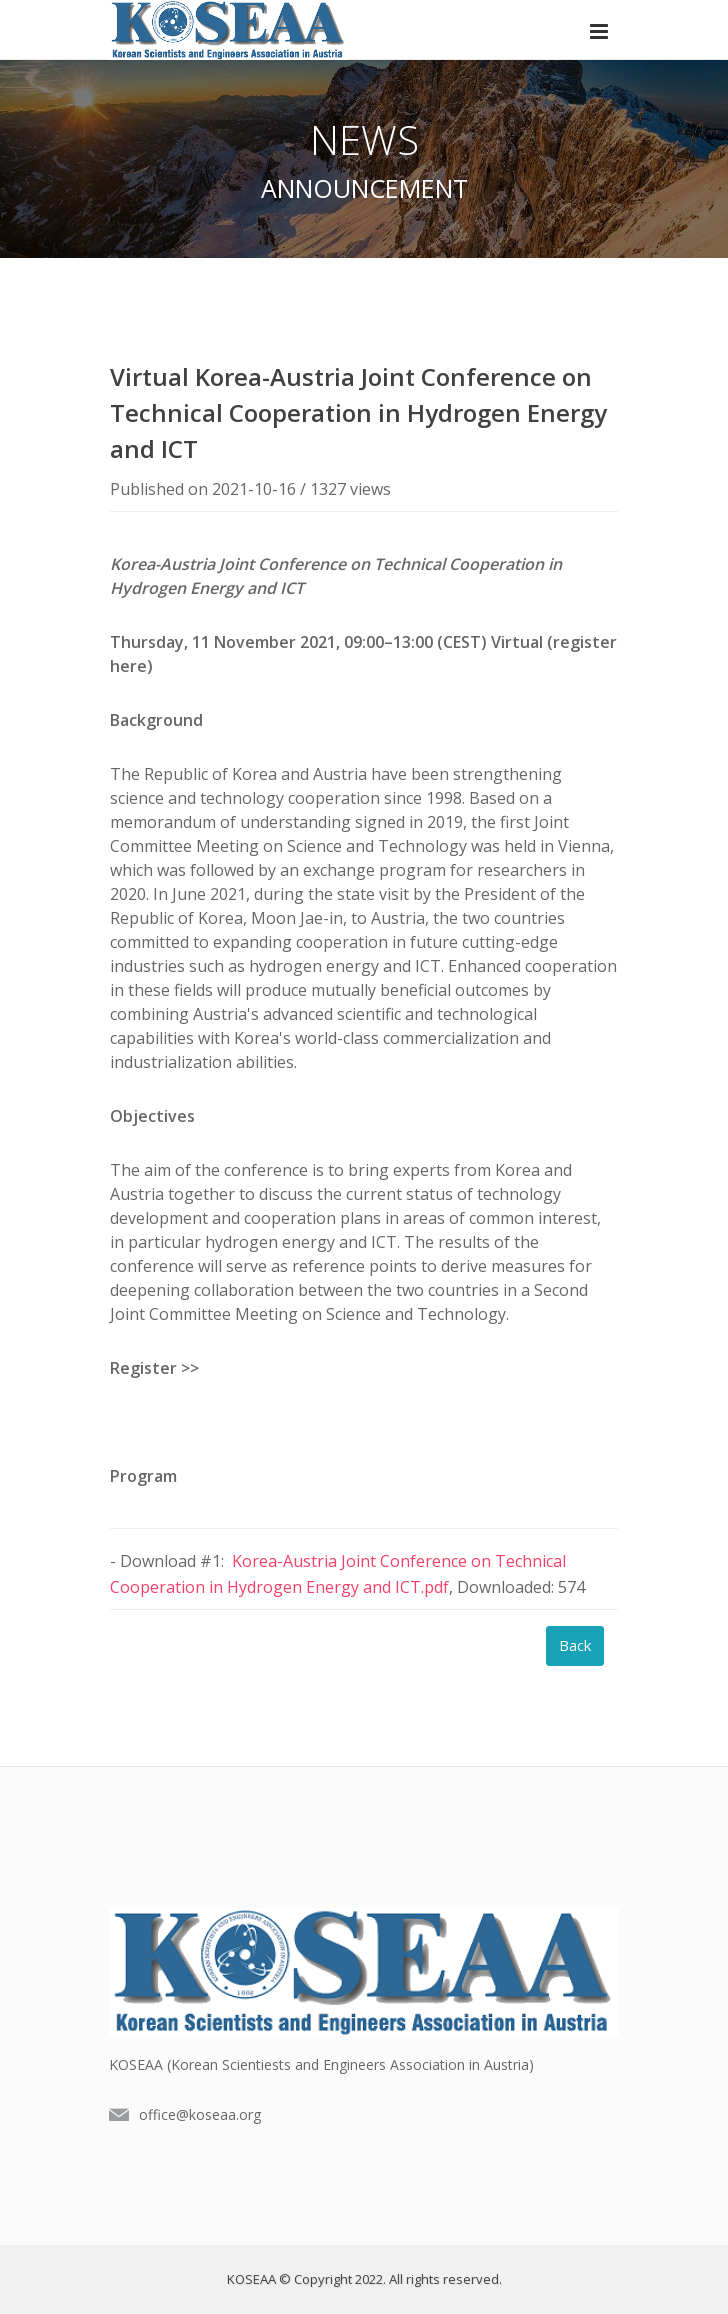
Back (575, 1645)
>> (190, 1368)
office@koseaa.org (200, 2114)
